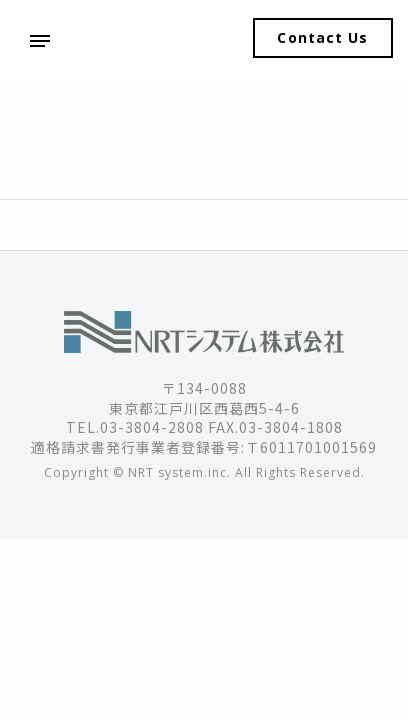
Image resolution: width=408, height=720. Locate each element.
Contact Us (322, 37)
